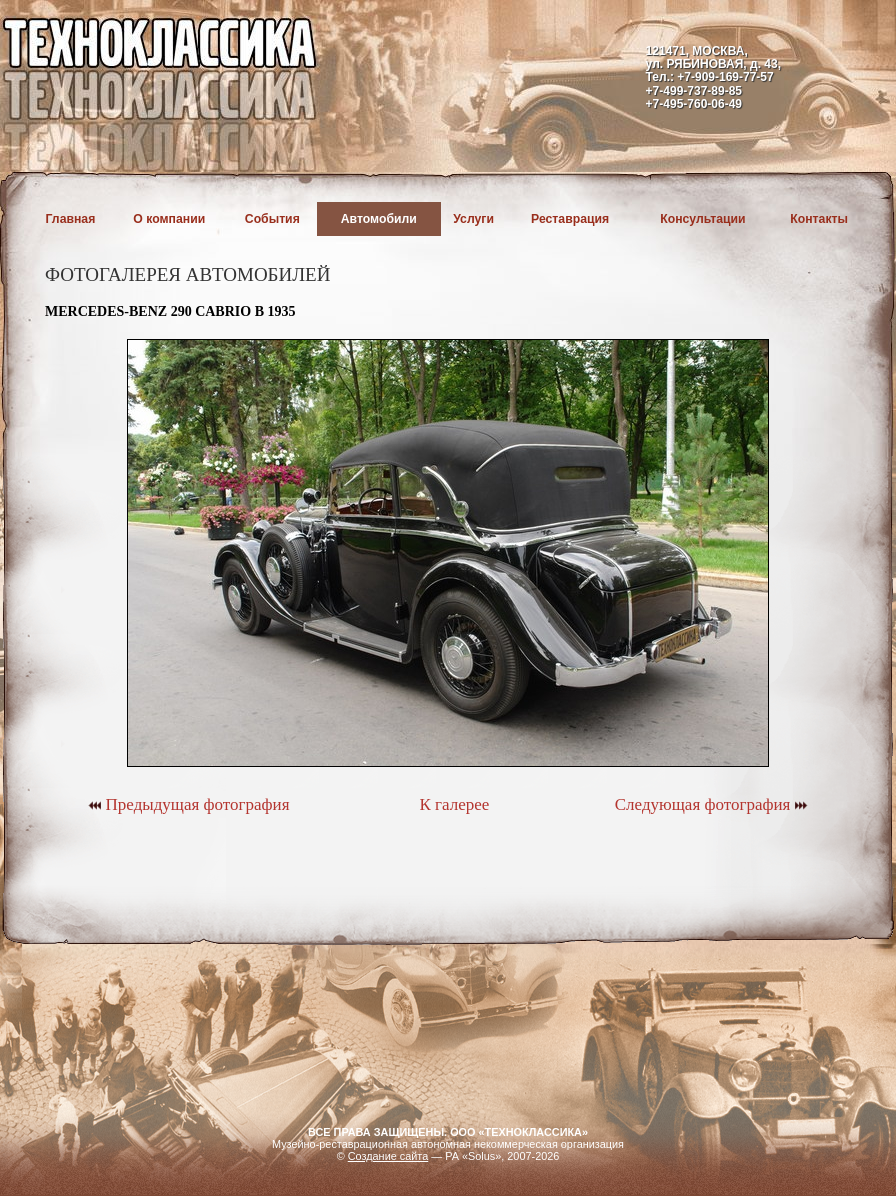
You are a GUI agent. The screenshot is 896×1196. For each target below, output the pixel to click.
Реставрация (570, 219)
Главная (71, 219)
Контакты (819, 219)
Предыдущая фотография (188, 804)
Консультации (702, 219)
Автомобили (379, 219)
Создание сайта (388, 1156)
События (272, 219)
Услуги (473, 219)
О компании (169, 219)
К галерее (454, 804)
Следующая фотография (711, 804)
